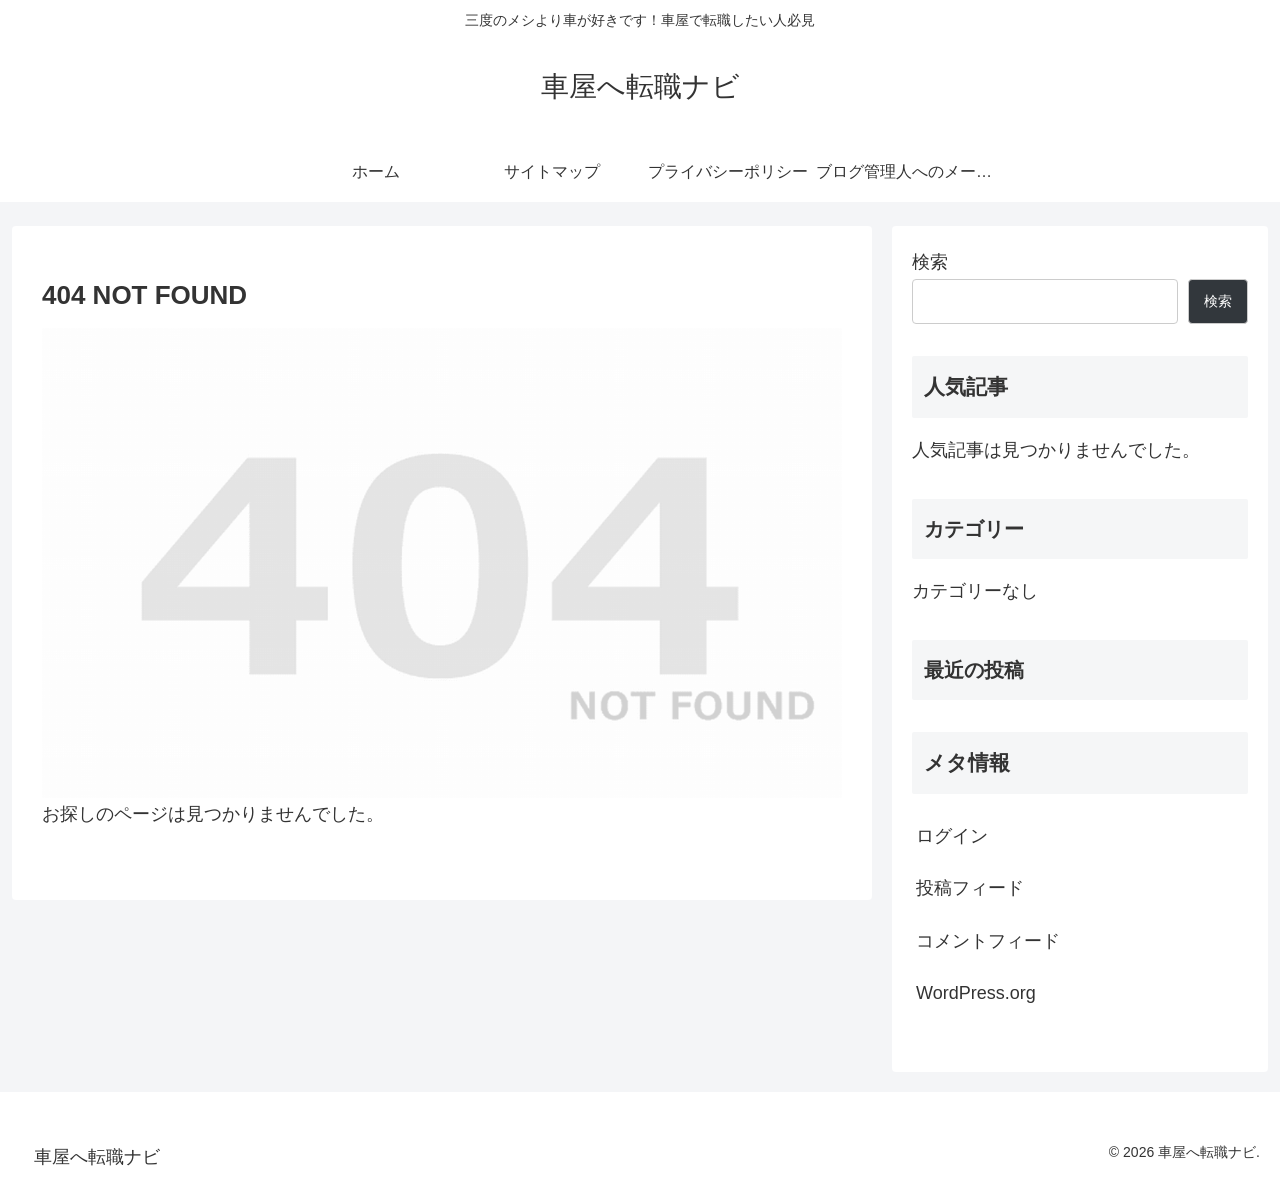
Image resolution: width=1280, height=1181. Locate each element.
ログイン (952, 836)
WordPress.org (976, 993)
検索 (930, 262)
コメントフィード (988, 941)
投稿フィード (970, 888)
